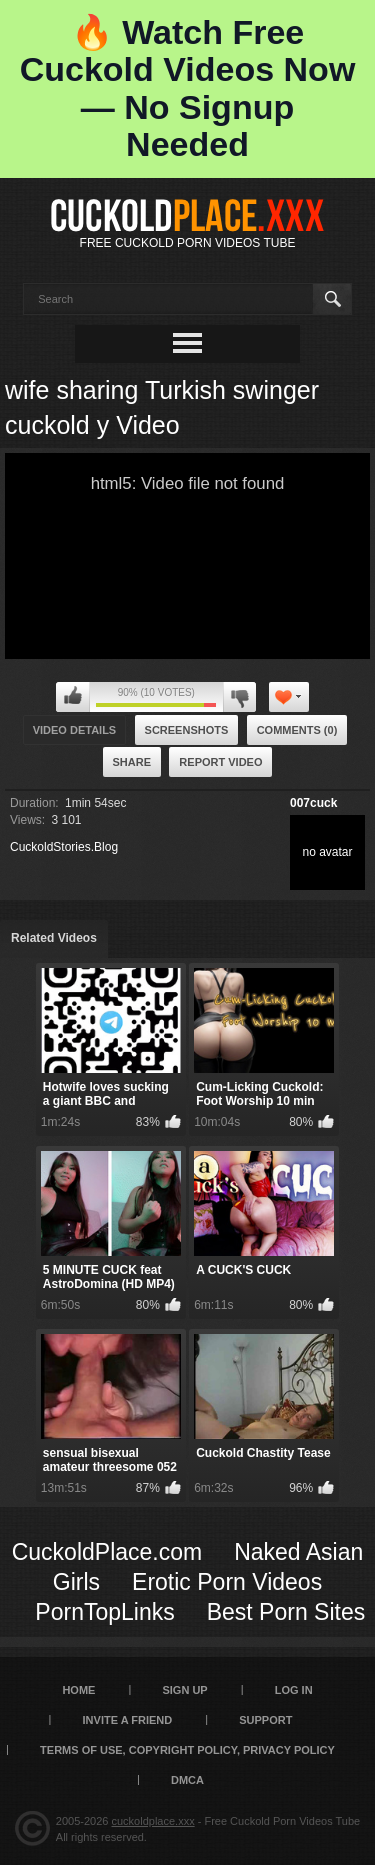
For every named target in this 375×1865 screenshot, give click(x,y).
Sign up (184, 1690)
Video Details (75, 730)
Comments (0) (297, 730)
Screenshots (187, 730)
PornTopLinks (104, 1612)
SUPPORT (265, 1720)
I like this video (73, 697)
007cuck (313, 803)
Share (132, 762)
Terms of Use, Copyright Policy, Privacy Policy (187, 1750)
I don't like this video (239, 697)
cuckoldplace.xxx (153, 1821)
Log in (294, 1690)
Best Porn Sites (286, 1612)
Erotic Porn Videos (227, 1582)
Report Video (220, 762)
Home (78, 1690)
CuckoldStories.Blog (64, 847)
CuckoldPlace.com (107, 1552)
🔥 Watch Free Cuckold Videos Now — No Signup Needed (188, 88)
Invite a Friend (128, 1720)
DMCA (187, 1780)
